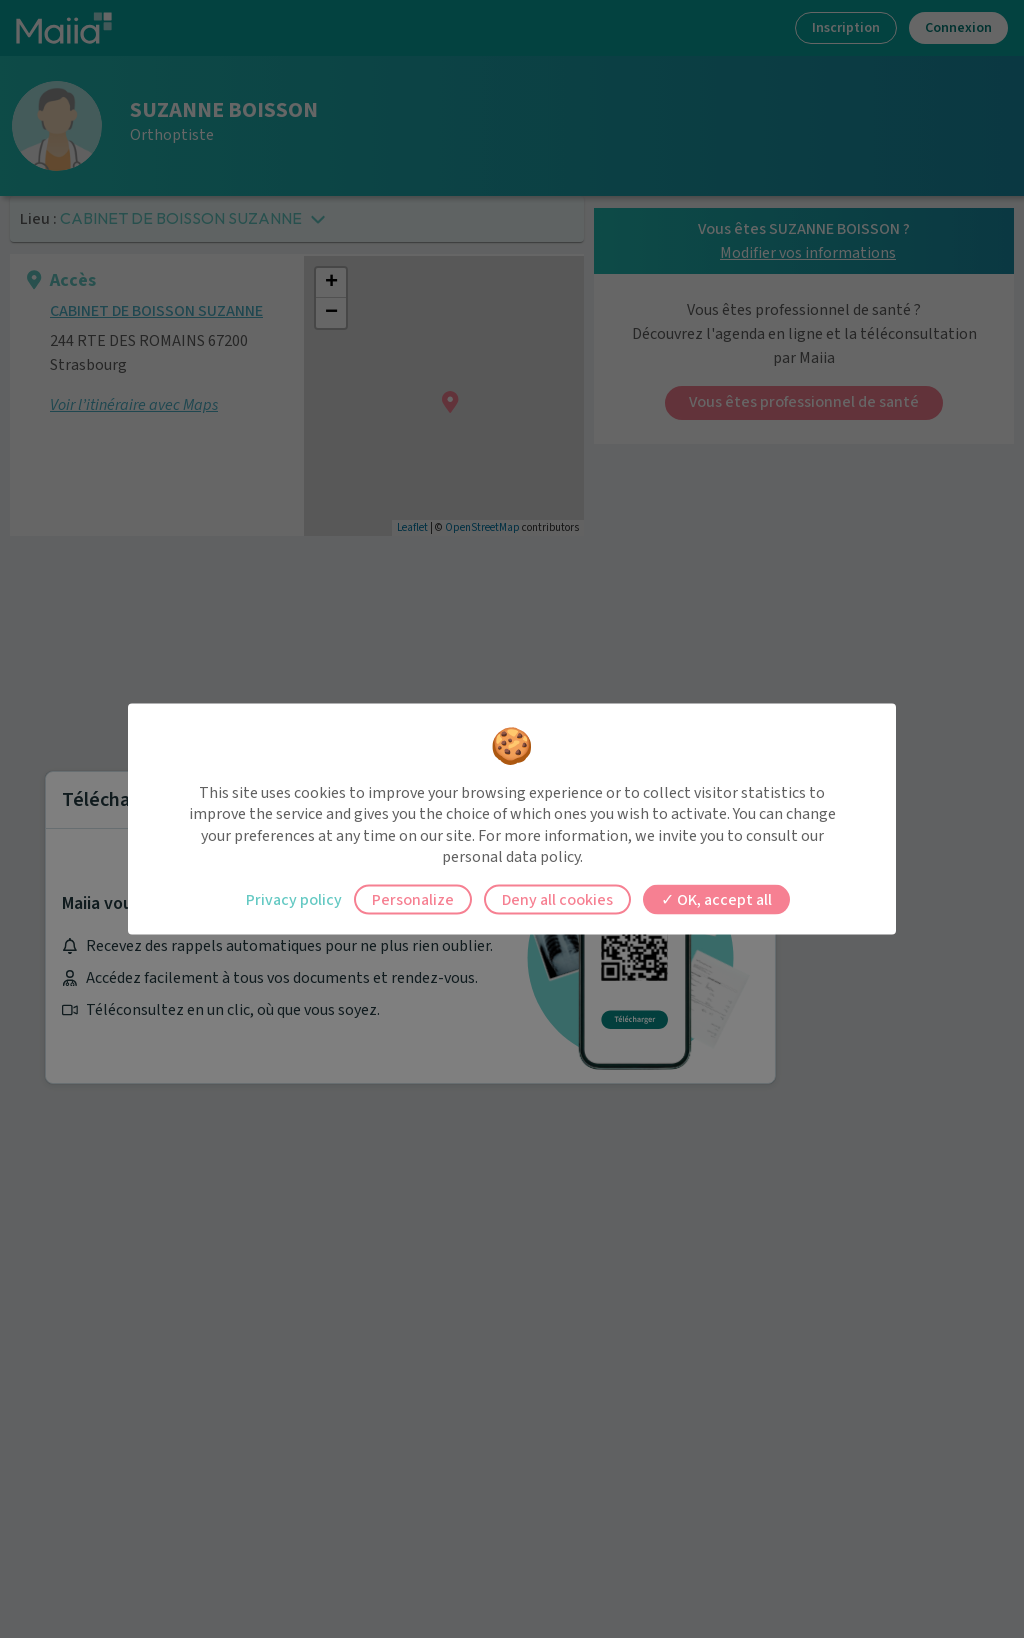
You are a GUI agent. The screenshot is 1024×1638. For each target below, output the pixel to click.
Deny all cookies (557, 899)
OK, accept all (716, 899)
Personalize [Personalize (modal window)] (413, 899)
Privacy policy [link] (294, 899)
